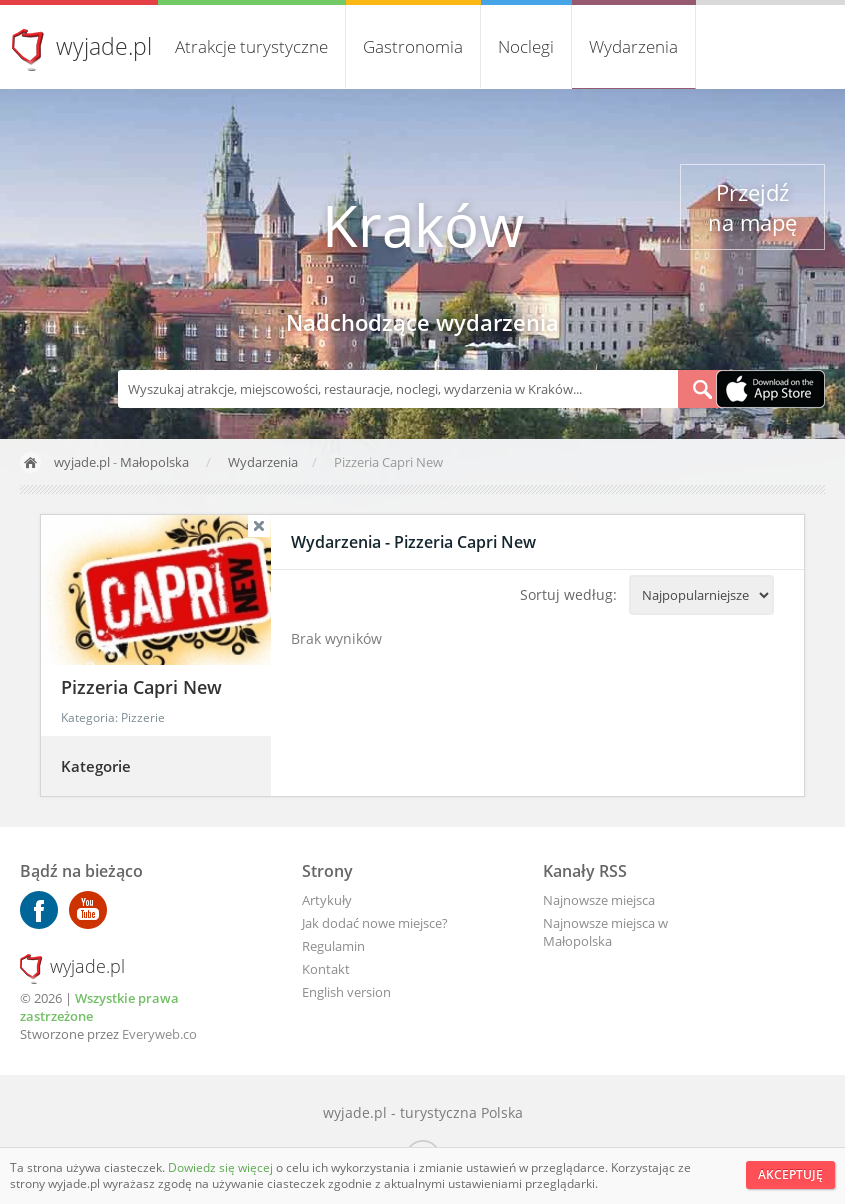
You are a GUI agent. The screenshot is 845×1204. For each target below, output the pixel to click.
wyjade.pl (104, 46)
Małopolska (154, 462)
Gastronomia (413, 46)
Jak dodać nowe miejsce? (375, 923)
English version (346, 992)
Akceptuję (790, 1174)
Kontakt (326, 969)
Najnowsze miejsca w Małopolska (605, 932)
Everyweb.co (159, 1034)
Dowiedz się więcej (222, 1167)
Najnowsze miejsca (599, 900)
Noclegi (526, 46)
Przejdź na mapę (752, 207)
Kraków (423, 224)
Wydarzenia (633, 46)
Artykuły (327, 900)
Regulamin (333, 946)
